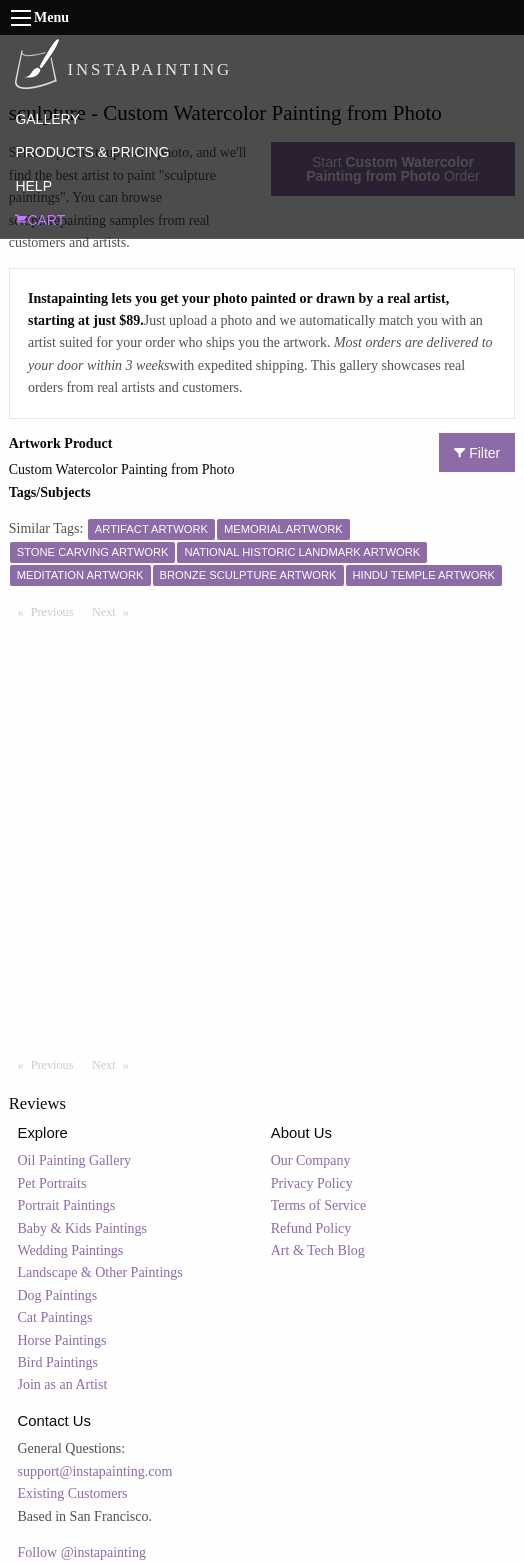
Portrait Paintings (67, 1205)
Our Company (311, 1160)
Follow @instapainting (82, 1552)
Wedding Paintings (71, 1250)
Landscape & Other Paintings (100, 1272)
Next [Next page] (115, 611)
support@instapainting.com (95, 1471)
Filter (477, 453)
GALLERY (47, 119)
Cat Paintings (55, 1317)
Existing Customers (73, 1493)
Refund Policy (311, 1228)
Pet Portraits (52, 1183)
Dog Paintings (58, 1295)
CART (40, 220)
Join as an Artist (63, 1384)
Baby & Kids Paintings (83, 1228)
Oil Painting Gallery (75, 1160)
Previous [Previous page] (57, 611)
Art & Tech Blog (318, 1250)
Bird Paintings (58, 1362)
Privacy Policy (312, 1183)
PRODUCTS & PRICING (92, 152)
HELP (33, 186)
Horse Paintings (62, 1340)
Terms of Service (318, 1205)
